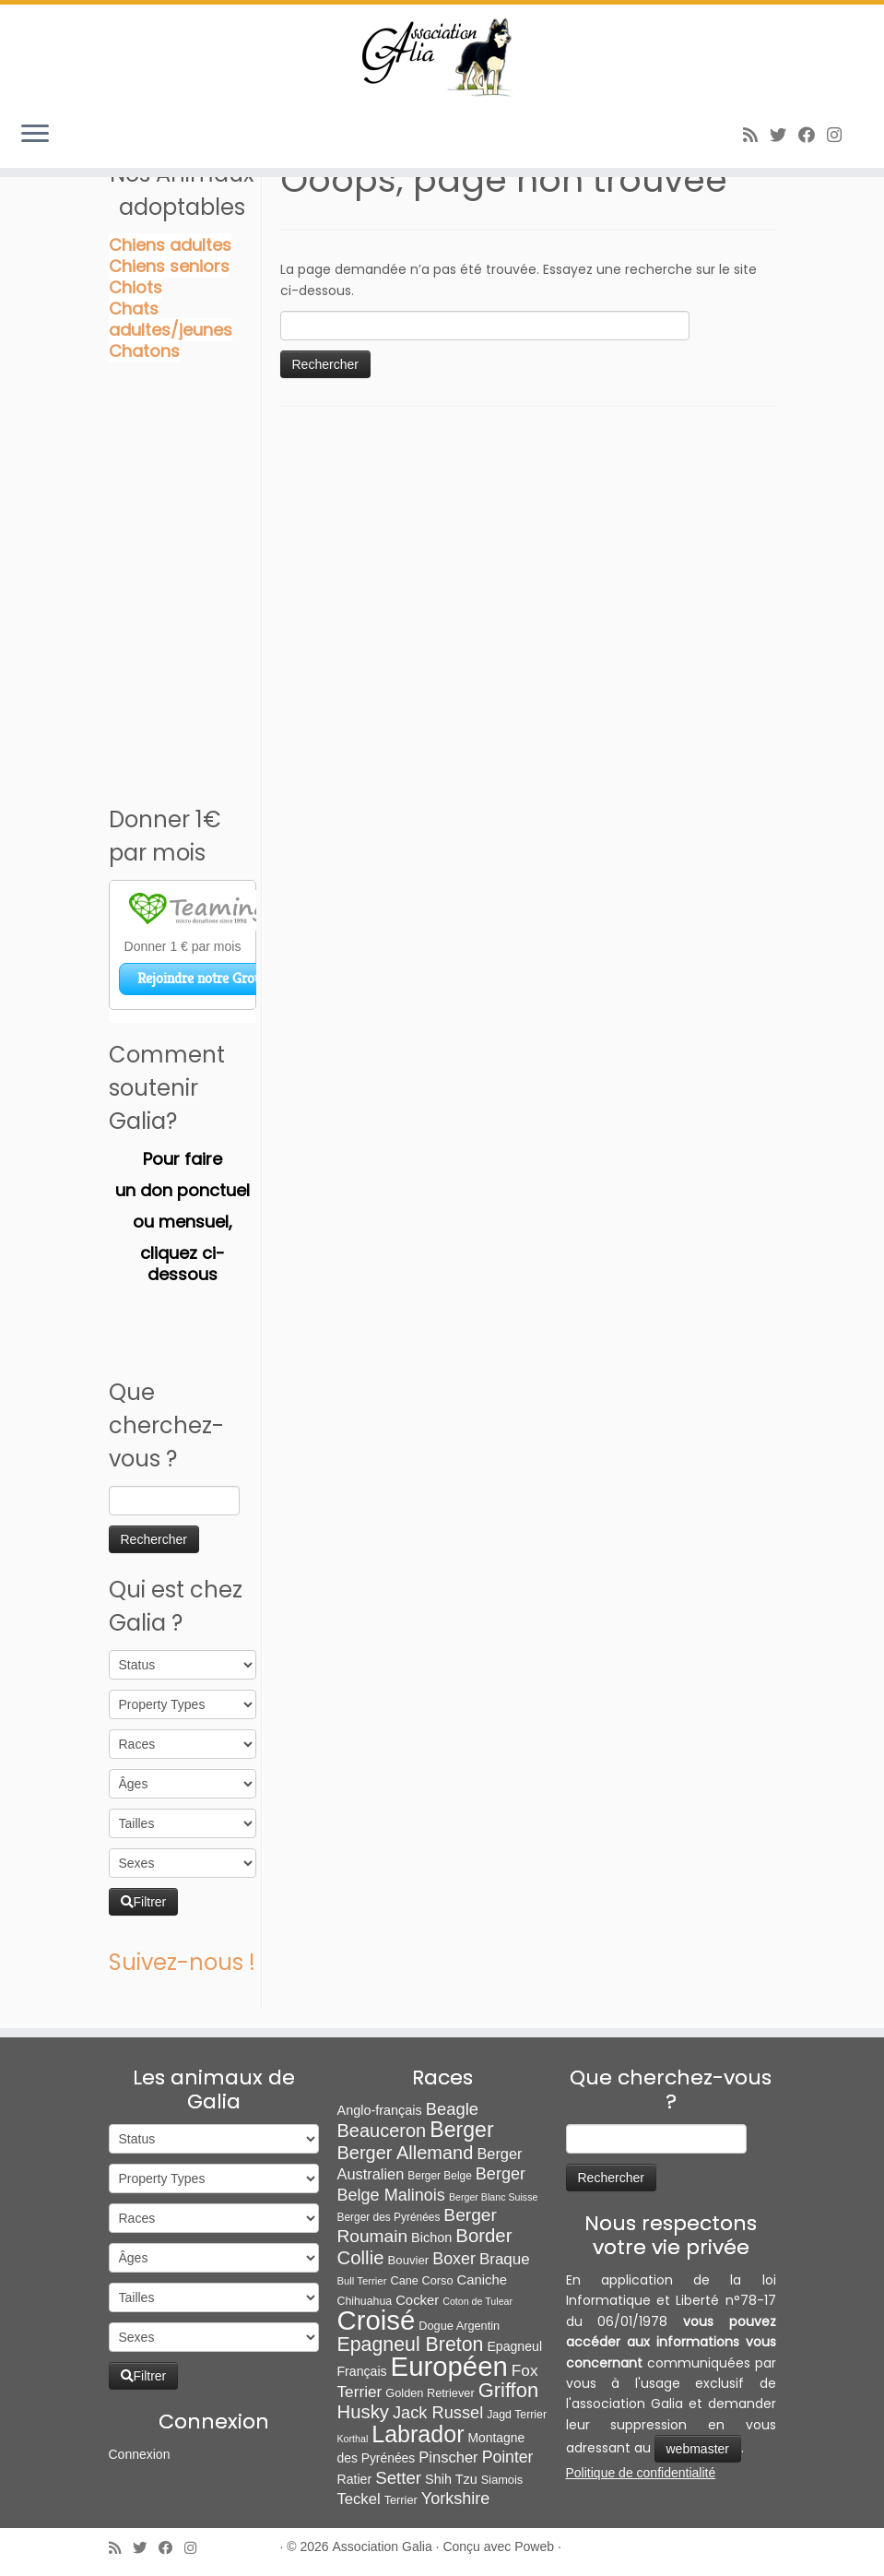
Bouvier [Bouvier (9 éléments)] (409, 2260)
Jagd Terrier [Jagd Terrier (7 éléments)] (517, 2414)
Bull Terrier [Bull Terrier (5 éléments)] (362, 2280)
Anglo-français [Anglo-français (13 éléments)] (379, 2110)
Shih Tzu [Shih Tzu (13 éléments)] (451, 2479)
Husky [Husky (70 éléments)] (363, 2412)
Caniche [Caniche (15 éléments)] (481, 2280)
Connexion (140, 2454)
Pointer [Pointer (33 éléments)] (508, 2457)
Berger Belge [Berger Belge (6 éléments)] (439, 2175)
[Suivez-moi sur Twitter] (784, 135)
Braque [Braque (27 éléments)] (504, 2259)
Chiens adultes (170, 244)
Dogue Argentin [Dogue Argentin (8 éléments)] (459, 2326)
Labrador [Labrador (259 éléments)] (417, 2434)
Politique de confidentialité (641, 2472)
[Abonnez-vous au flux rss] (756, 135)
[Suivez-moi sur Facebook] (812, 135)
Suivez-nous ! (182, 1962)
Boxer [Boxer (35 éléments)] (454, 2259)
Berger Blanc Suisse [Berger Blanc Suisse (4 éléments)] (493, 2196)
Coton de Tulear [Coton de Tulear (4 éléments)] (477, 2301)
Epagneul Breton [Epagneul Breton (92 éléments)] (410, 2344)
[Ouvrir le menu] (35, 134)
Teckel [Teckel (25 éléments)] (359, 2499)
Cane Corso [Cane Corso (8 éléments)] (421, 2280)
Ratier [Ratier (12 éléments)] (354, 2479)
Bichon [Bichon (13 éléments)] (431, 2237)
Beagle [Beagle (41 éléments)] (452, 2109)
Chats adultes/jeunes (170, 319)
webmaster (697, 2448)
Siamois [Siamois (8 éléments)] (502, 2480)
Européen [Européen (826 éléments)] (449, 2366)
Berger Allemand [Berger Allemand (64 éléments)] (405, 2153)
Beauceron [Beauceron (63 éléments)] (382, 2130)
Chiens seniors (169, 266)
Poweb (534, 2546)
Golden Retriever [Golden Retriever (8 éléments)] (429, 2393)
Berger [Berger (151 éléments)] (461, 2130)
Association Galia (382, 2546)
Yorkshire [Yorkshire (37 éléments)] (455, 2498)
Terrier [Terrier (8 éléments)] (401, 2500)
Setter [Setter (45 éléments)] (398, 2477)
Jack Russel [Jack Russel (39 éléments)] (438, 2412)
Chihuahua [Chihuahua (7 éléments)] (365, 2301)
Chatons (144, 350)
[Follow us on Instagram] (840, 135)
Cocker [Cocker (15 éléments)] (417, 2300)
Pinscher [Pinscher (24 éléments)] (447, 2457)
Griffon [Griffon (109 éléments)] (508, 2390)
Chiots (135, 287)
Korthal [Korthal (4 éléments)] (353, 2438)
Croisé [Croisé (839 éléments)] (376, 2320)
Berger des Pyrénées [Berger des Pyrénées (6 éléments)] (389, 2217)
